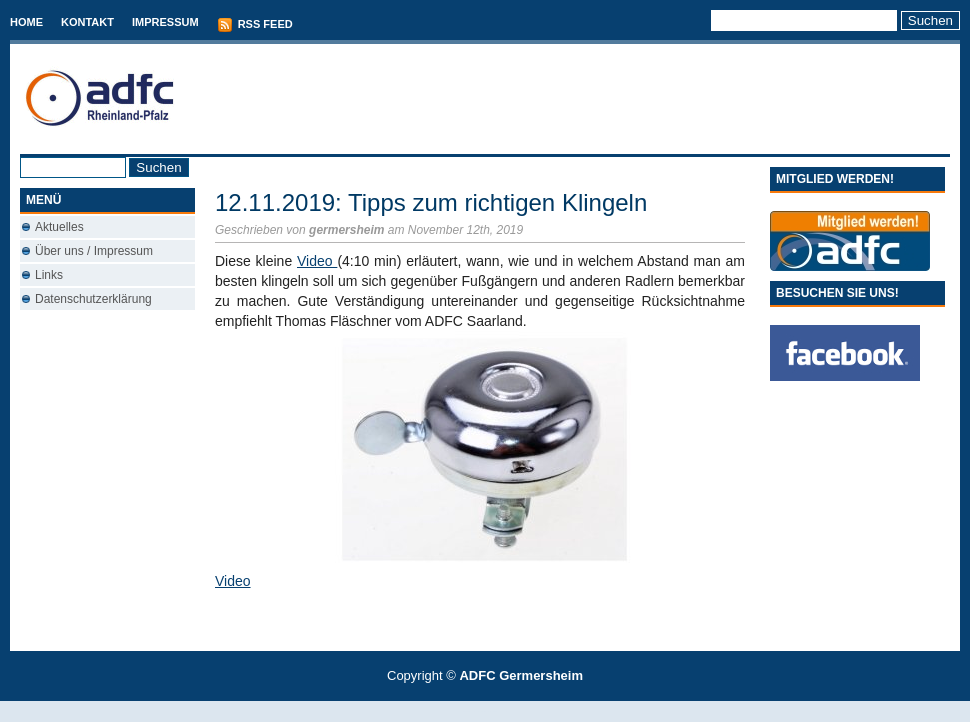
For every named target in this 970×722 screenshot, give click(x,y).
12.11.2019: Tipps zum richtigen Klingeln (431, 202)
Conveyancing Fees (496, 711)
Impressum (165, 22)
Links (49, 275)
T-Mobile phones (468, 711)
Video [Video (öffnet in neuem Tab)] (317, 261)
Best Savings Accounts (486, 711)
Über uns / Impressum (94, 251)
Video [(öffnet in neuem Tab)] (233, 581)
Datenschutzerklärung (93, 299)
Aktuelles (59, 227)
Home (26, 22)
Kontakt (87, 22)
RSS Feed (255, 25)
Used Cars (505, 711)
